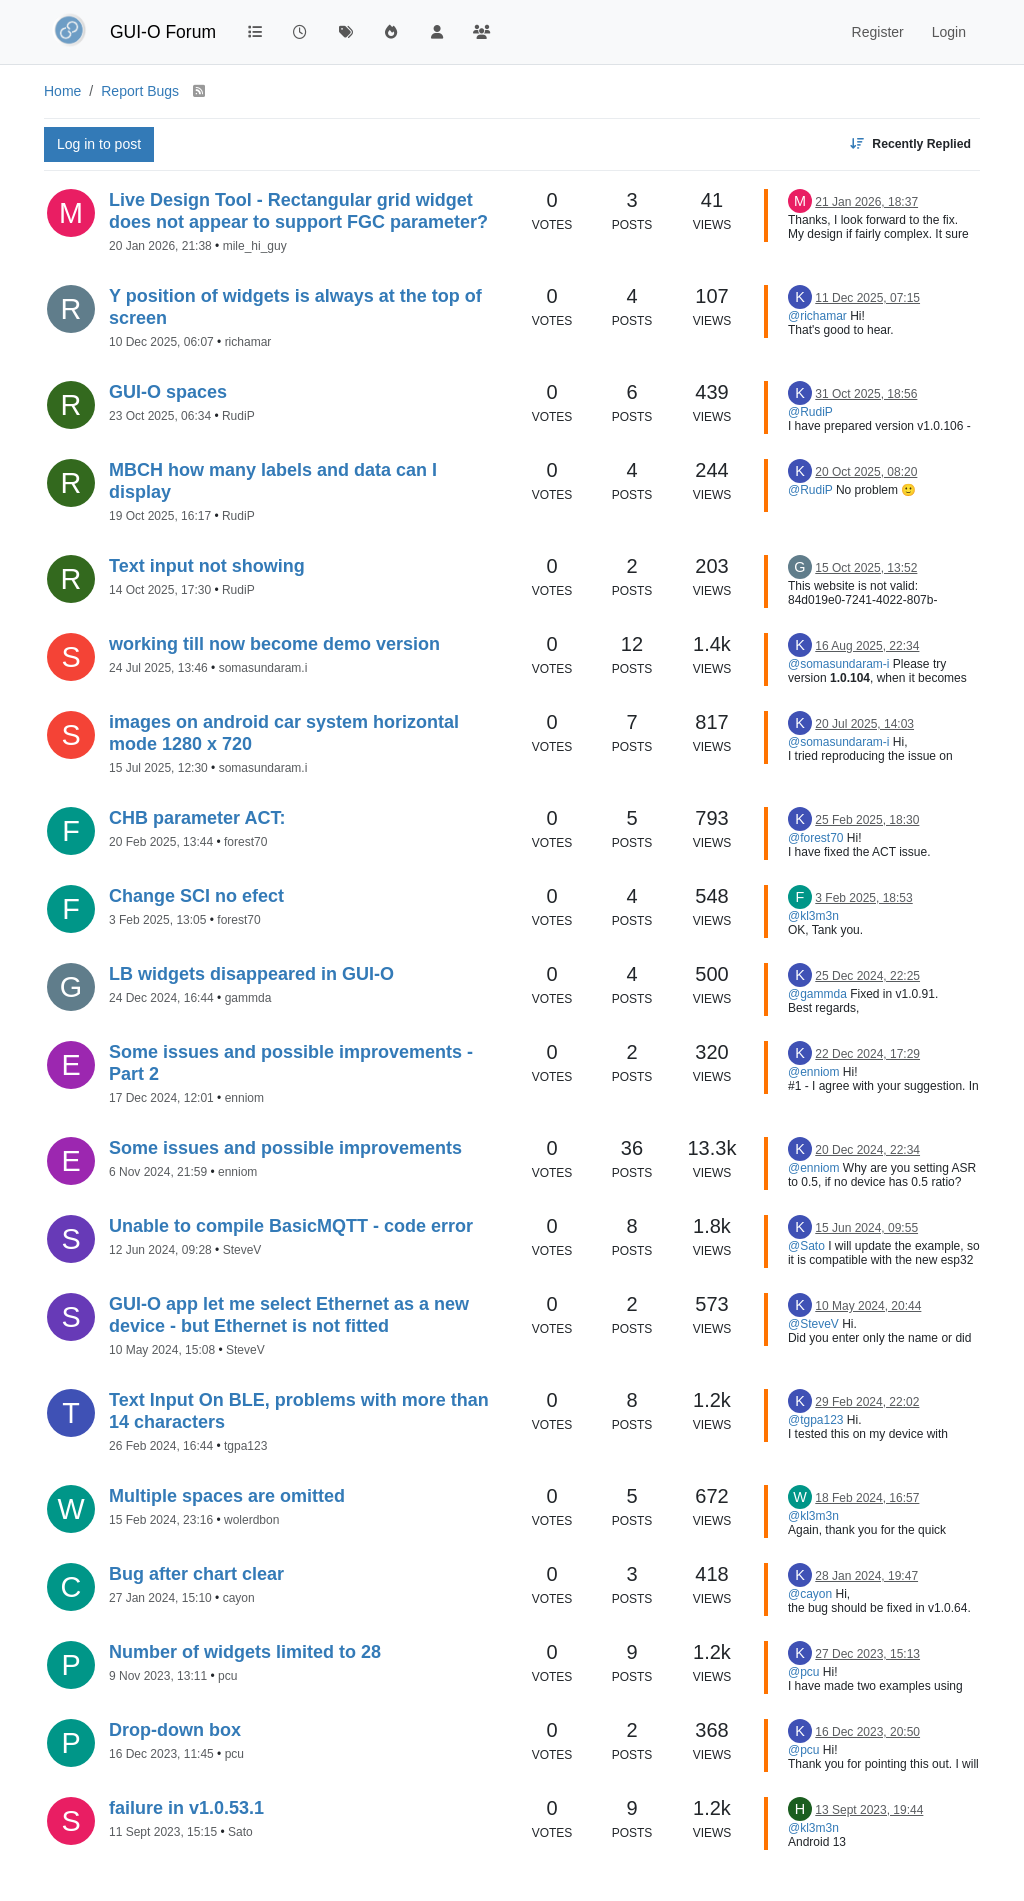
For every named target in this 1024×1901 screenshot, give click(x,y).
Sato (240, 1832)
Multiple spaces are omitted (227, 1496)
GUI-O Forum (163, 32)
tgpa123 (245, 1446)
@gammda (817, 994)
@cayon (810, 1594)
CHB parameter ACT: (197, 818)
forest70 (245, 842)
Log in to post (99, 144)
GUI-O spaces (168, 392)
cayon (239, 1598)
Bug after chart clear (196, 1574)
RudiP (238, 416)
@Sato (806, 1246)
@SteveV (813, 1324)
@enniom (814, 1072)
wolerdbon (251, 1520)
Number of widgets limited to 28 (245, 1652)
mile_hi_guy (255, 246)
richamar (248, 342)
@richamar (817, 316)
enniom (244, 1098)
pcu (227, 1676)
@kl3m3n (813, 916)
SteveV (242, 1250)
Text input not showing (207, 566)
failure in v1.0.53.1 (186, 1808)
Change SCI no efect (196, 896)
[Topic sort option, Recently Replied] (910, 144)
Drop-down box (175, 1730)
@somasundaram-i (839, 664)
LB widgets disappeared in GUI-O (251, 974)
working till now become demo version (274, 644)
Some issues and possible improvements (285, 1148)
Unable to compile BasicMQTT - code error (291, 1226)
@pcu (804, 1672)
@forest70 (816, 838)
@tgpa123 (816, 1420)
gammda (248, 998)
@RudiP (810, 412)
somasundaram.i (263, 668)
